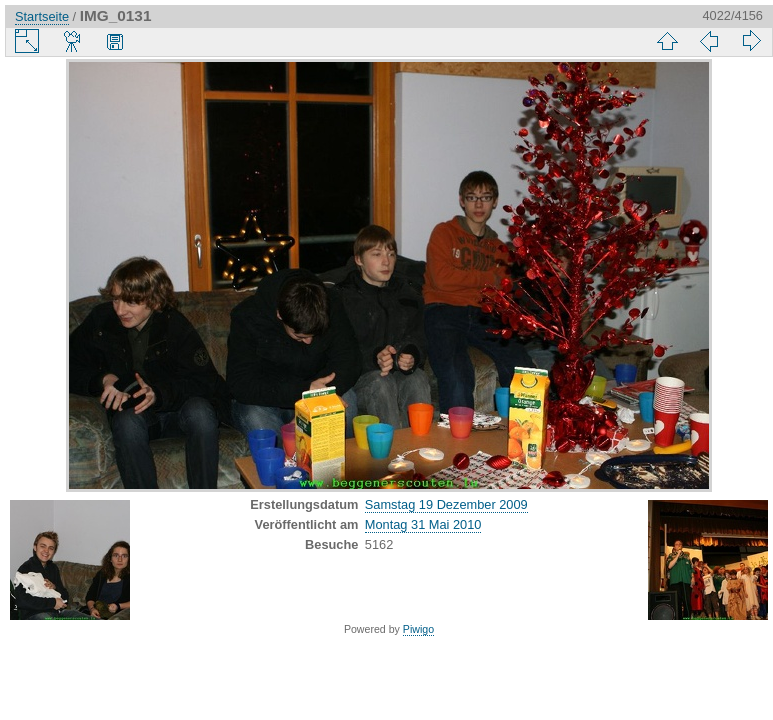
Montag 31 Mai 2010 (423, 524)
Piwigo (418, 629)
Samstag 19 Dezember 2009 (446, 504)
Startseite (42, 16)
